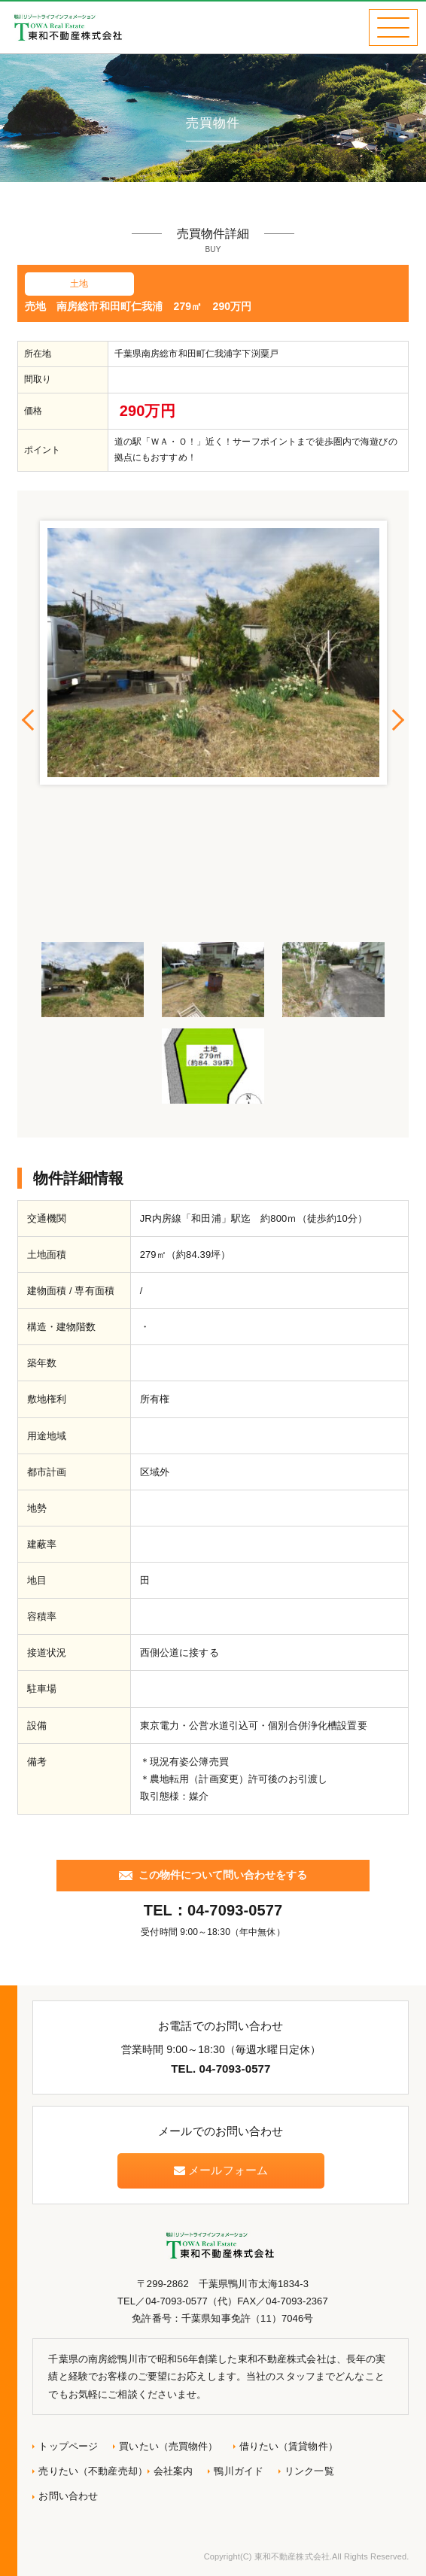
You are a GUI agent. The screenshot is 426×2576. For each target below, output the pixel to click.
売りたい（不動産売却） (92, 2471)
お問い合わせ (68, 2496)
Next (397, 720)
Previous (29, 720)
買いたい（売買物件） (168, 2446)
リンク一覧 (309, 2471)
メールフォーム (221, 2170)
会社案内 (173, 2471)
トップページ (68, 2446)
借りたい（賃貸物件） (288, 2446)
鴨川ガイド (238, 2471)
